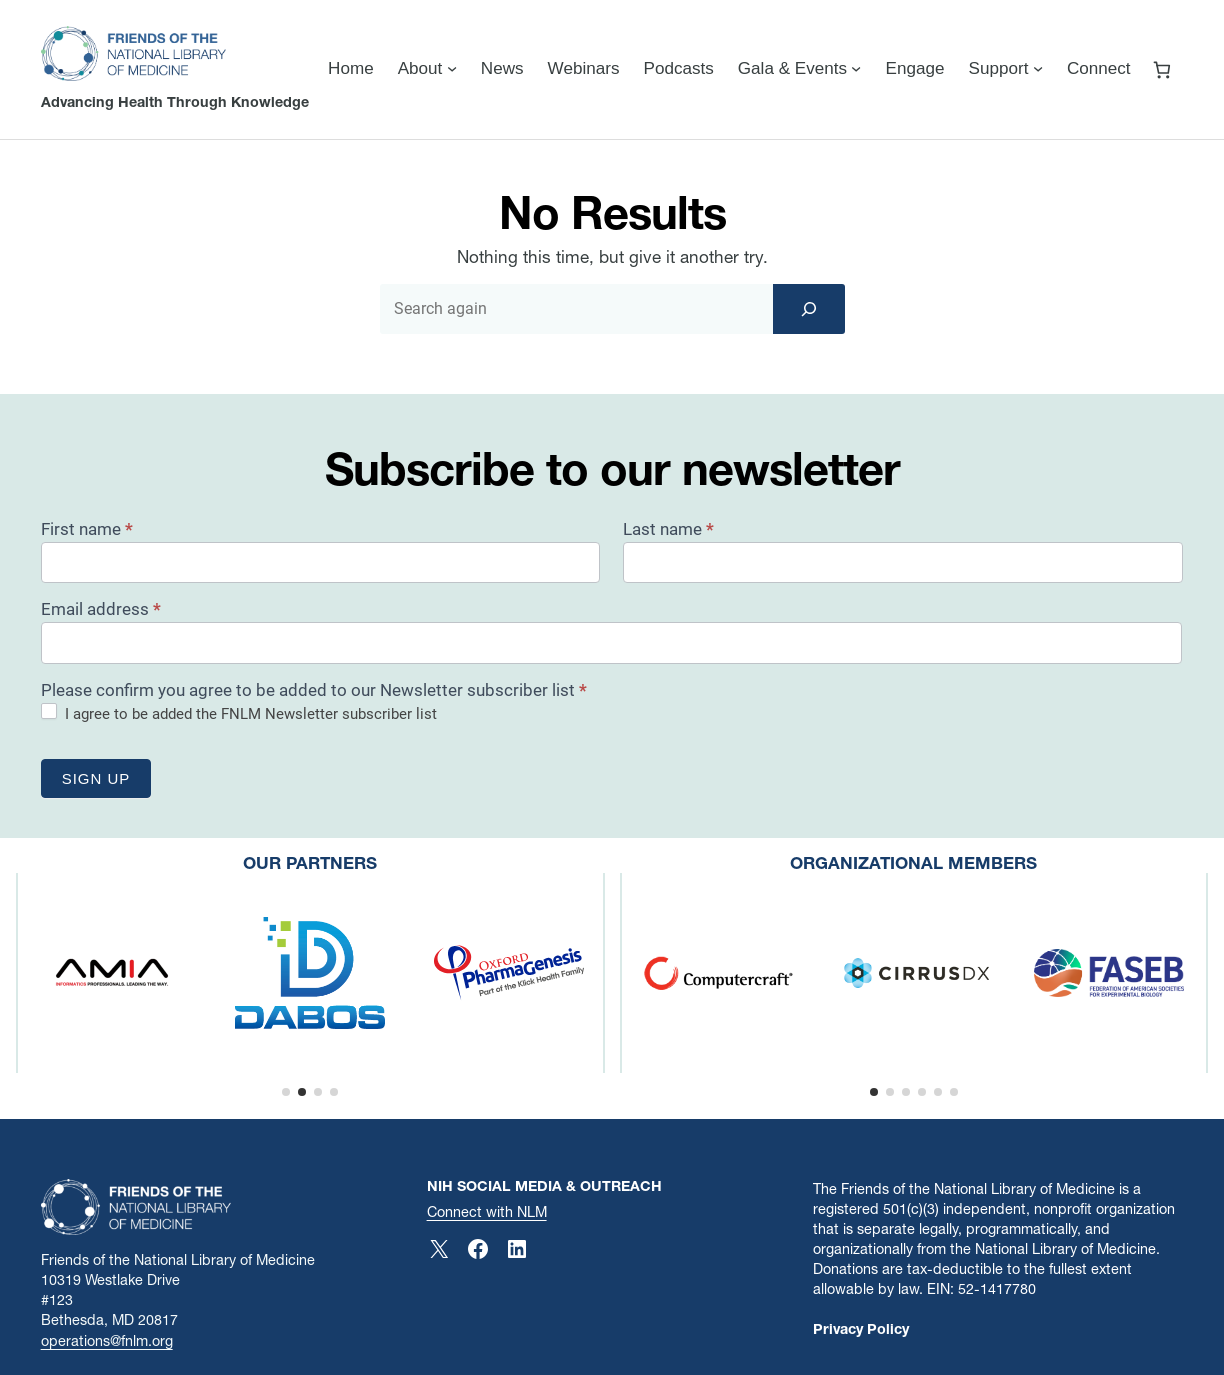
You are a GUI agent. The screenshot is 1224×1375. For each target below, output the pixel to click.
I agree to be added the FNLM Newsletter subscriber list (239, 713)
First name (87, 529)
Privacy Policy (861, 1329)
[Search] (809, 309)
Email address (101, 609)
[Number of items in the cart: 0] (1162, 69)
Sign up (96, 778)
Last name (668, 529)
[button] (286, 1092)
